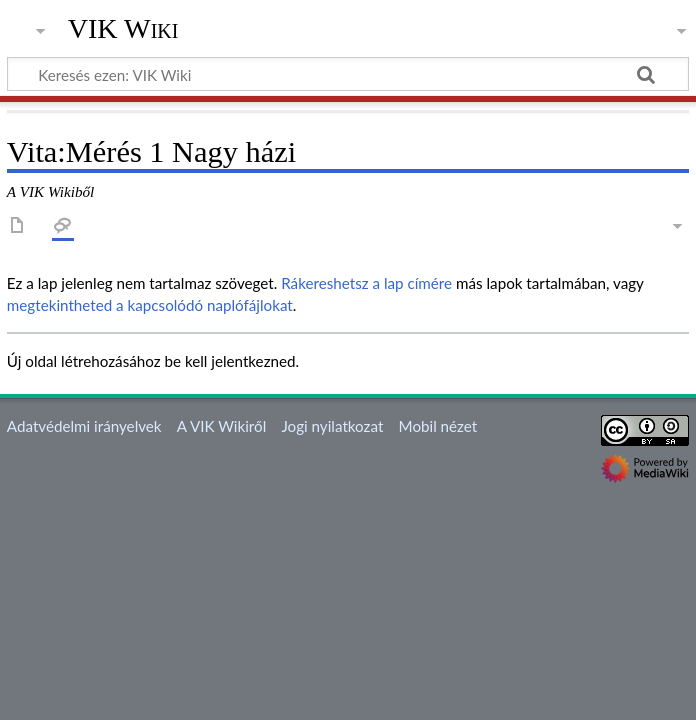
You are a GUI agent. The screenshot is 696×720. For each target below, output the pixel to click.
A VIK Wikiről (221, 426)
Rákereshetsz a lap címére (366, 283)
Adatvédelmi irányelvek (84, 426)
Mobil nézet (438, 426)
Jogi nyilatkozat (332, 426)
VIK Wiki (123, 29)
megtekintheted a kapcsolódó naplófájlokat (150, 305)
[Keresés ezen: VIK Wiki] (348, 74)
